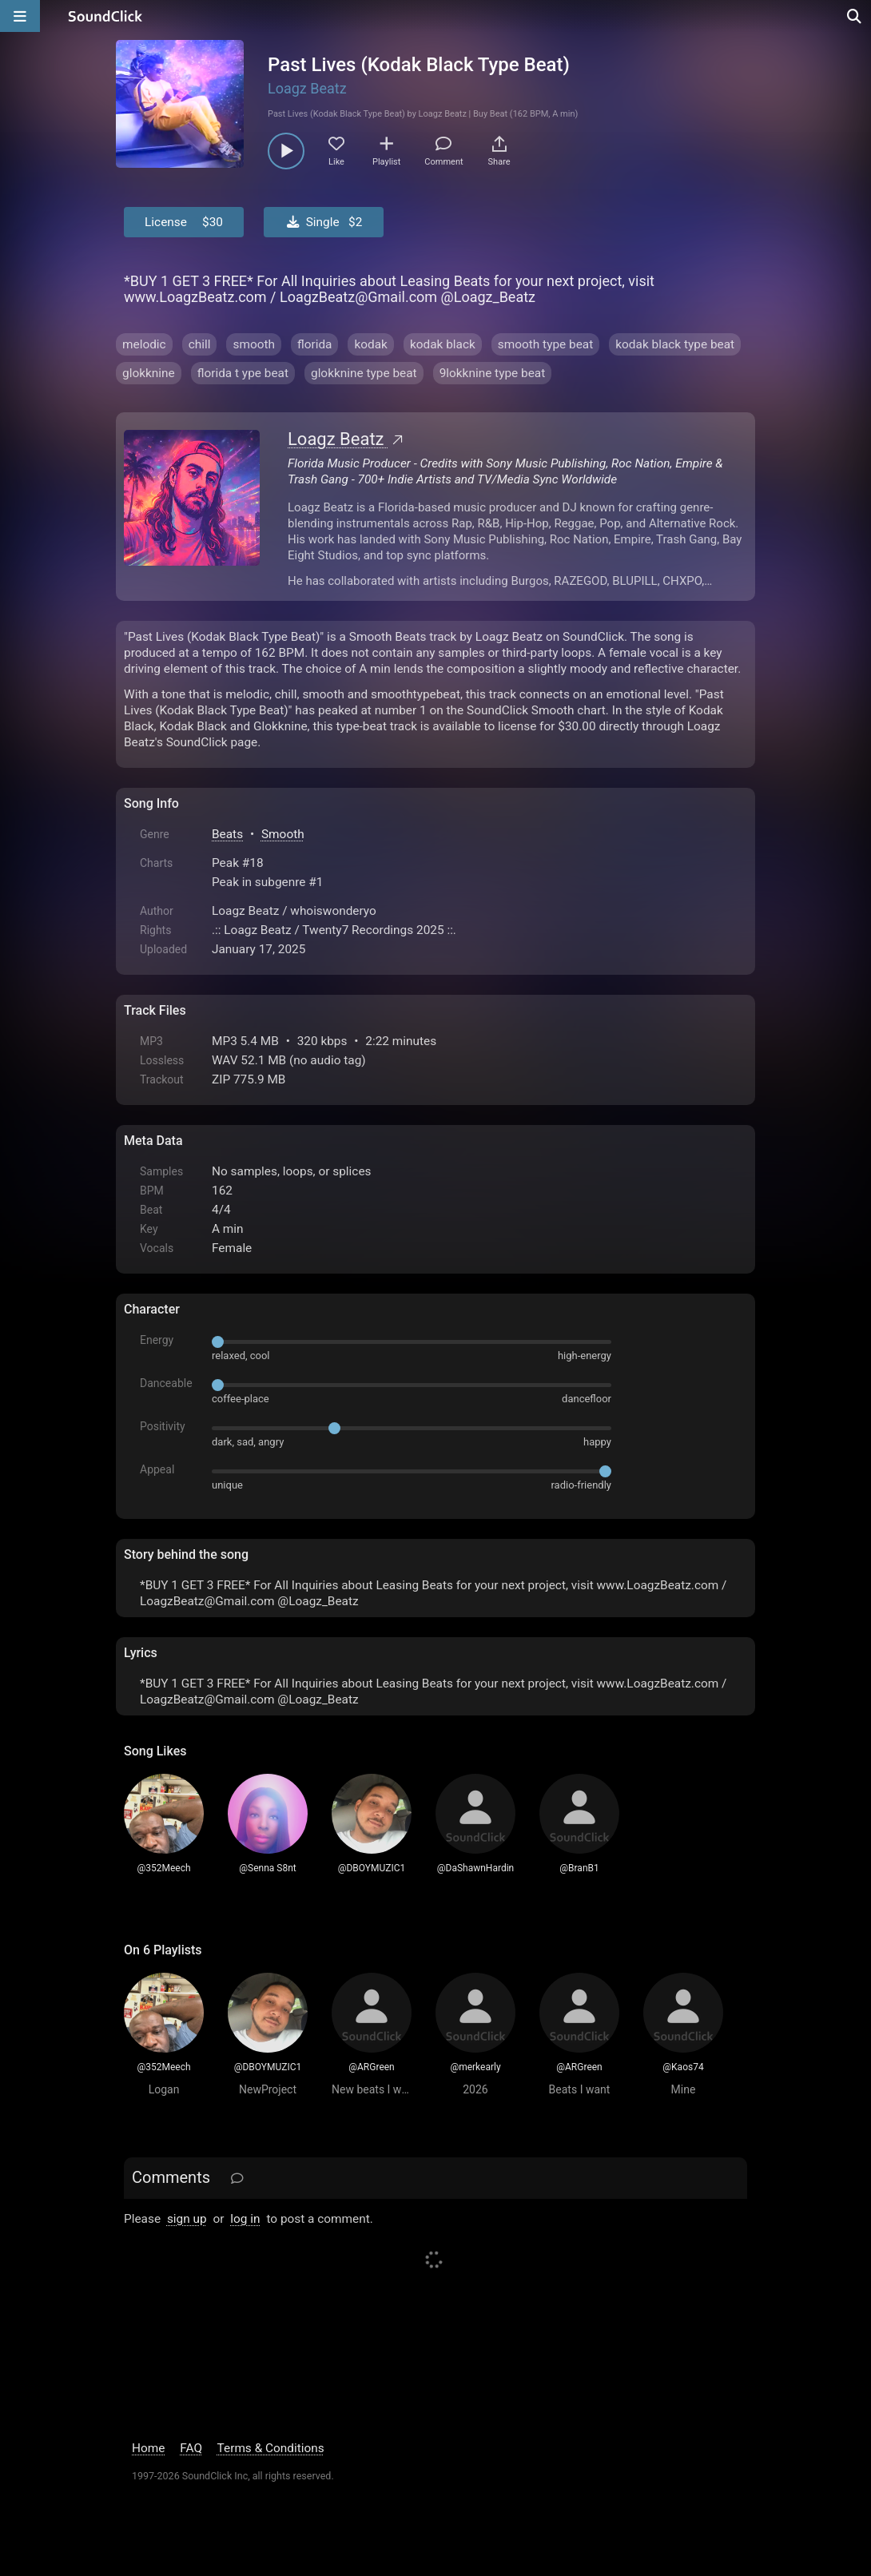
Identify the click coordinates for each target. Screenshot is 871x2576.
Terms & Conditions (270, 2448)
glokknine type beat (364, 373)
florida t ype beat (242, 373)
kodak (370, 344)
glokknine (148, 373)
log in (245, 2219)
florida (314, 344)
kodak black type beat (674, 344)
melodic (144, 344)
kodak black (442, 344)
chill (200, 344)
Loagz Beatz (307, 88)
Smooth (282, 834)
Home (148, 2448)
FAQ (191, 2448)
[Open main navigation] (20, 16)
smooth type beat (545, 344)
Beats (227, 834)
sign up (187, 2219)
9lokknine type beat (492, 373)
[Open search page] (855, 16)
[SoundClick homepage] (105, 16)
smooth (254, 344)
